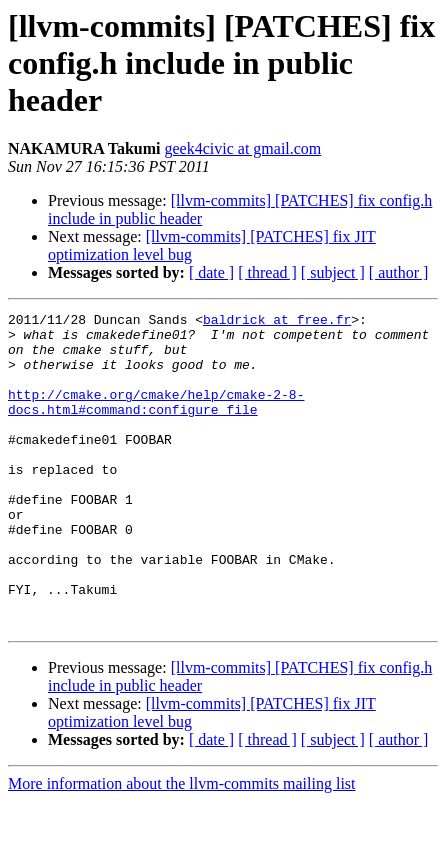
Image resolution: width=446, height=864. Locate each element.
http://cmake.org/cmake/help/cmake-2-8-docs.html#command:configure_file (156, 421)
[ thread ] (267, 272)
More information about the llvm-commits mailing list (182, 846)
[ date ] (211, 272)
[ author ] (399, 272)
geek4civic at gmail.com (242, 148)
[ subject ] (333, 272)
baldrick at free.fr (277, 322)
